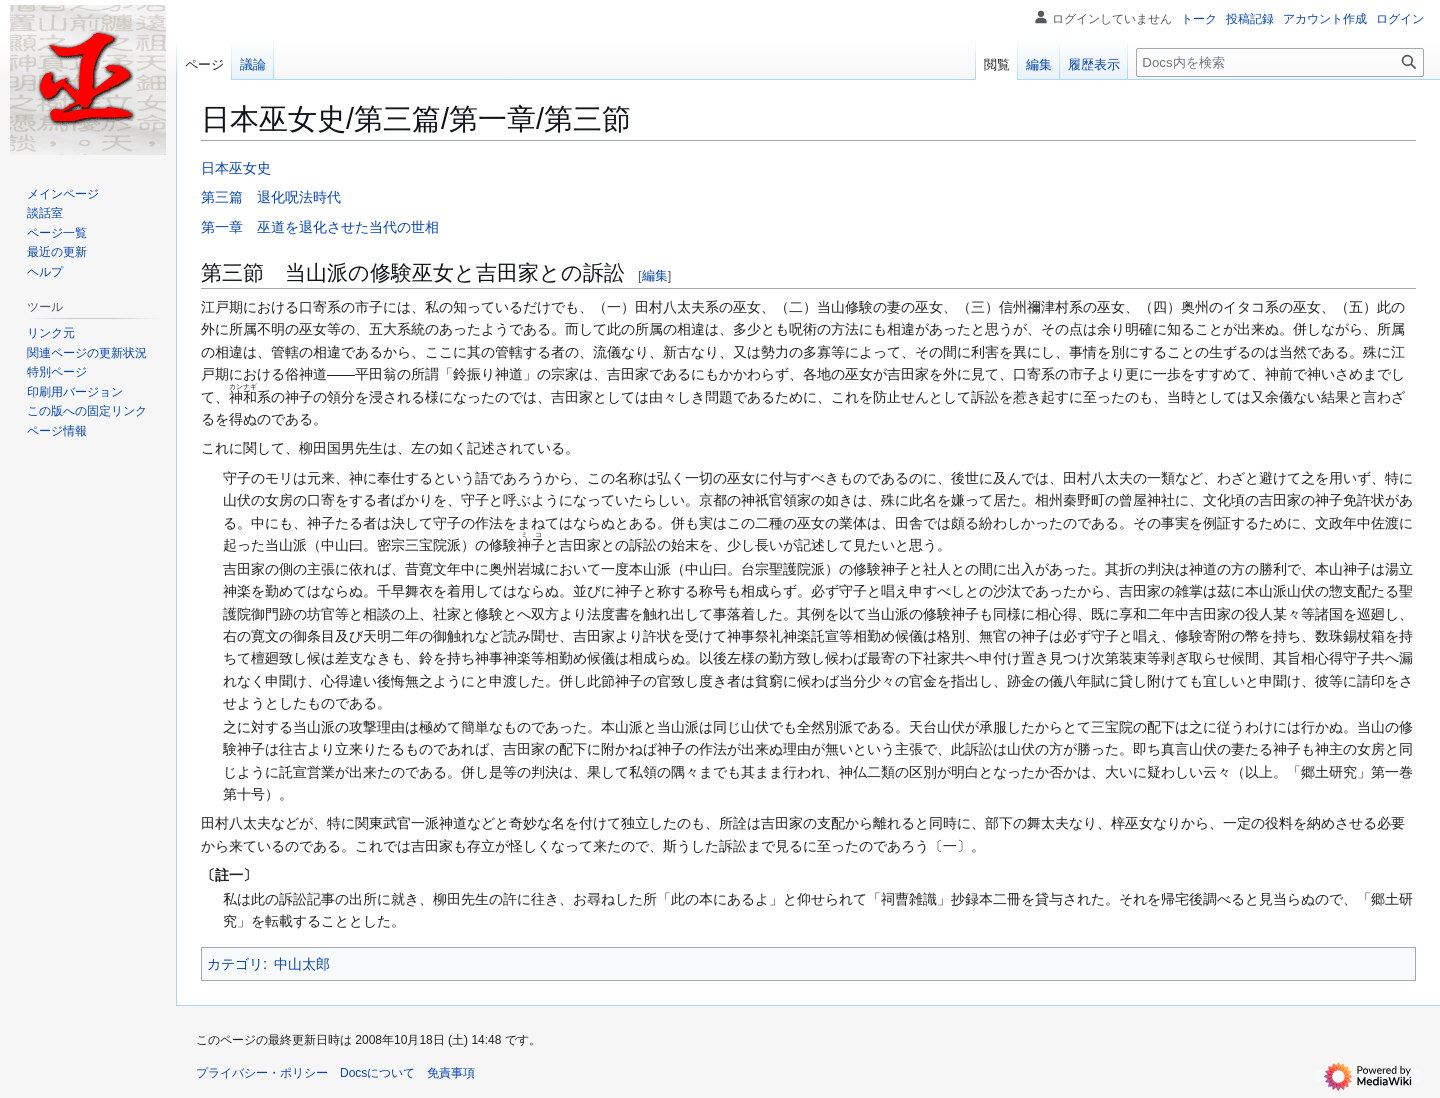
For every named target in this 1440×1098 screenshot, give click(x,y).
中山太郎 (302, 964)
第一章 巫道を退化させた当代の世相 (320, 227)
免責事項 (451, 1073)
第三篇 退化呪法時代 (271, 197)
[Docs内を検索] (1280, 62)
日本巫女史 (236, 168)
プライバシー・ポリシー (262, 1073)
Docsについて (377, 1073)
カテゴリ (235, 964)
